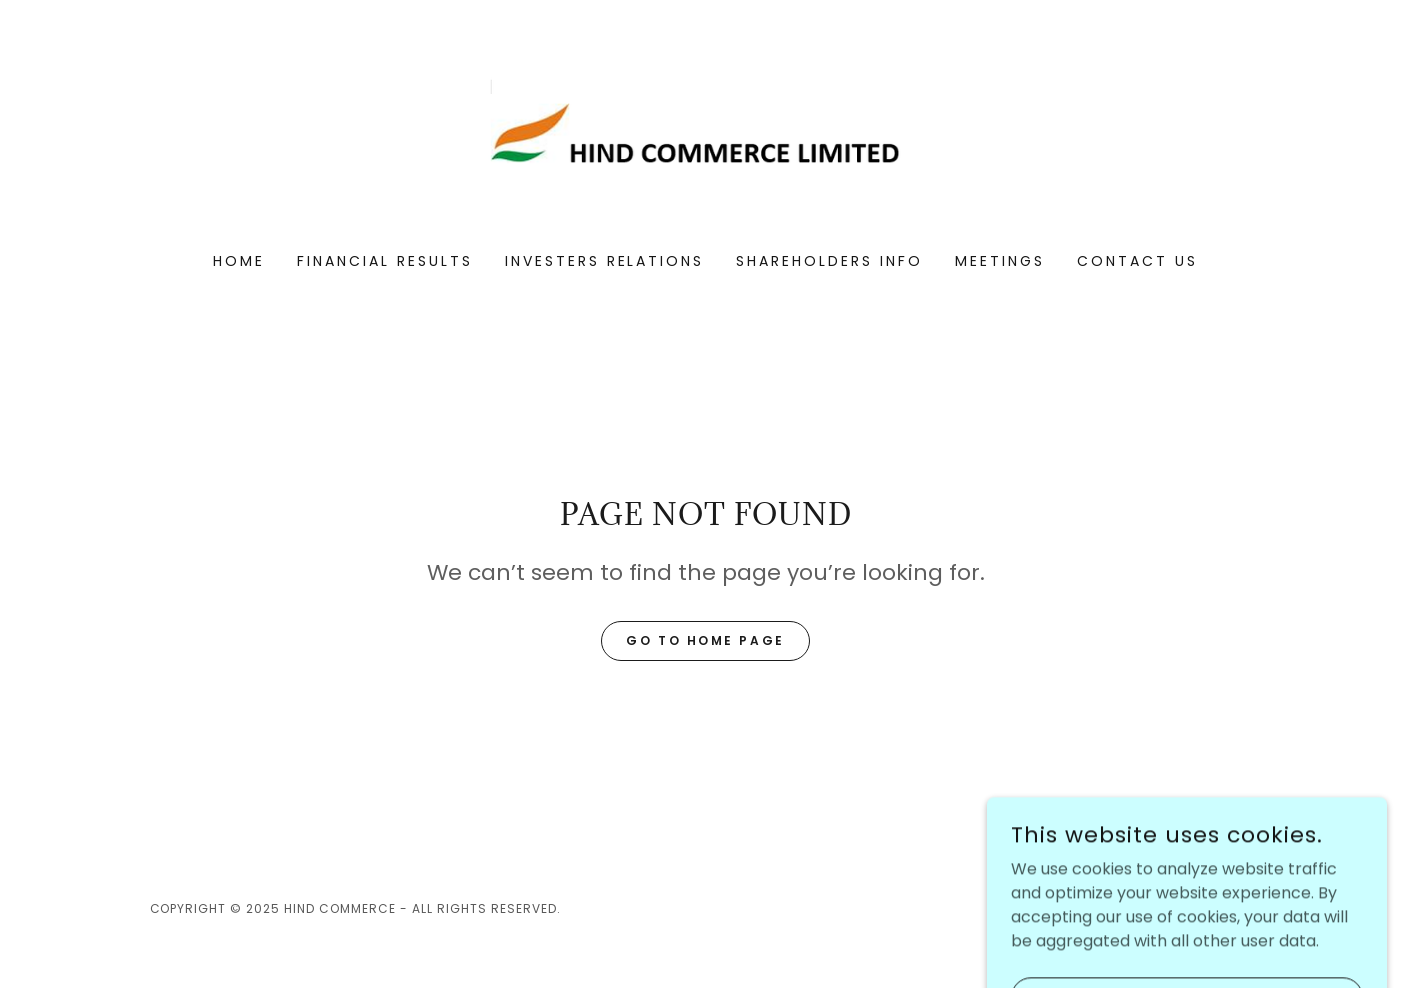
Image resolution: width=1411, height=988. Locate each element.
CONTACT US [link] (1137, 261)
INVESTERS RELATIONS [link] (605, 261)
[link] (705, 139)
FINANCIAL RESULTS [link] (385, 261)
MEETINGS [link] (1000, 261)
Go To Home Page (705, 640)
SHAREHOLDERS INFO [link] (829, 261)
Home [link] (239, 261)
